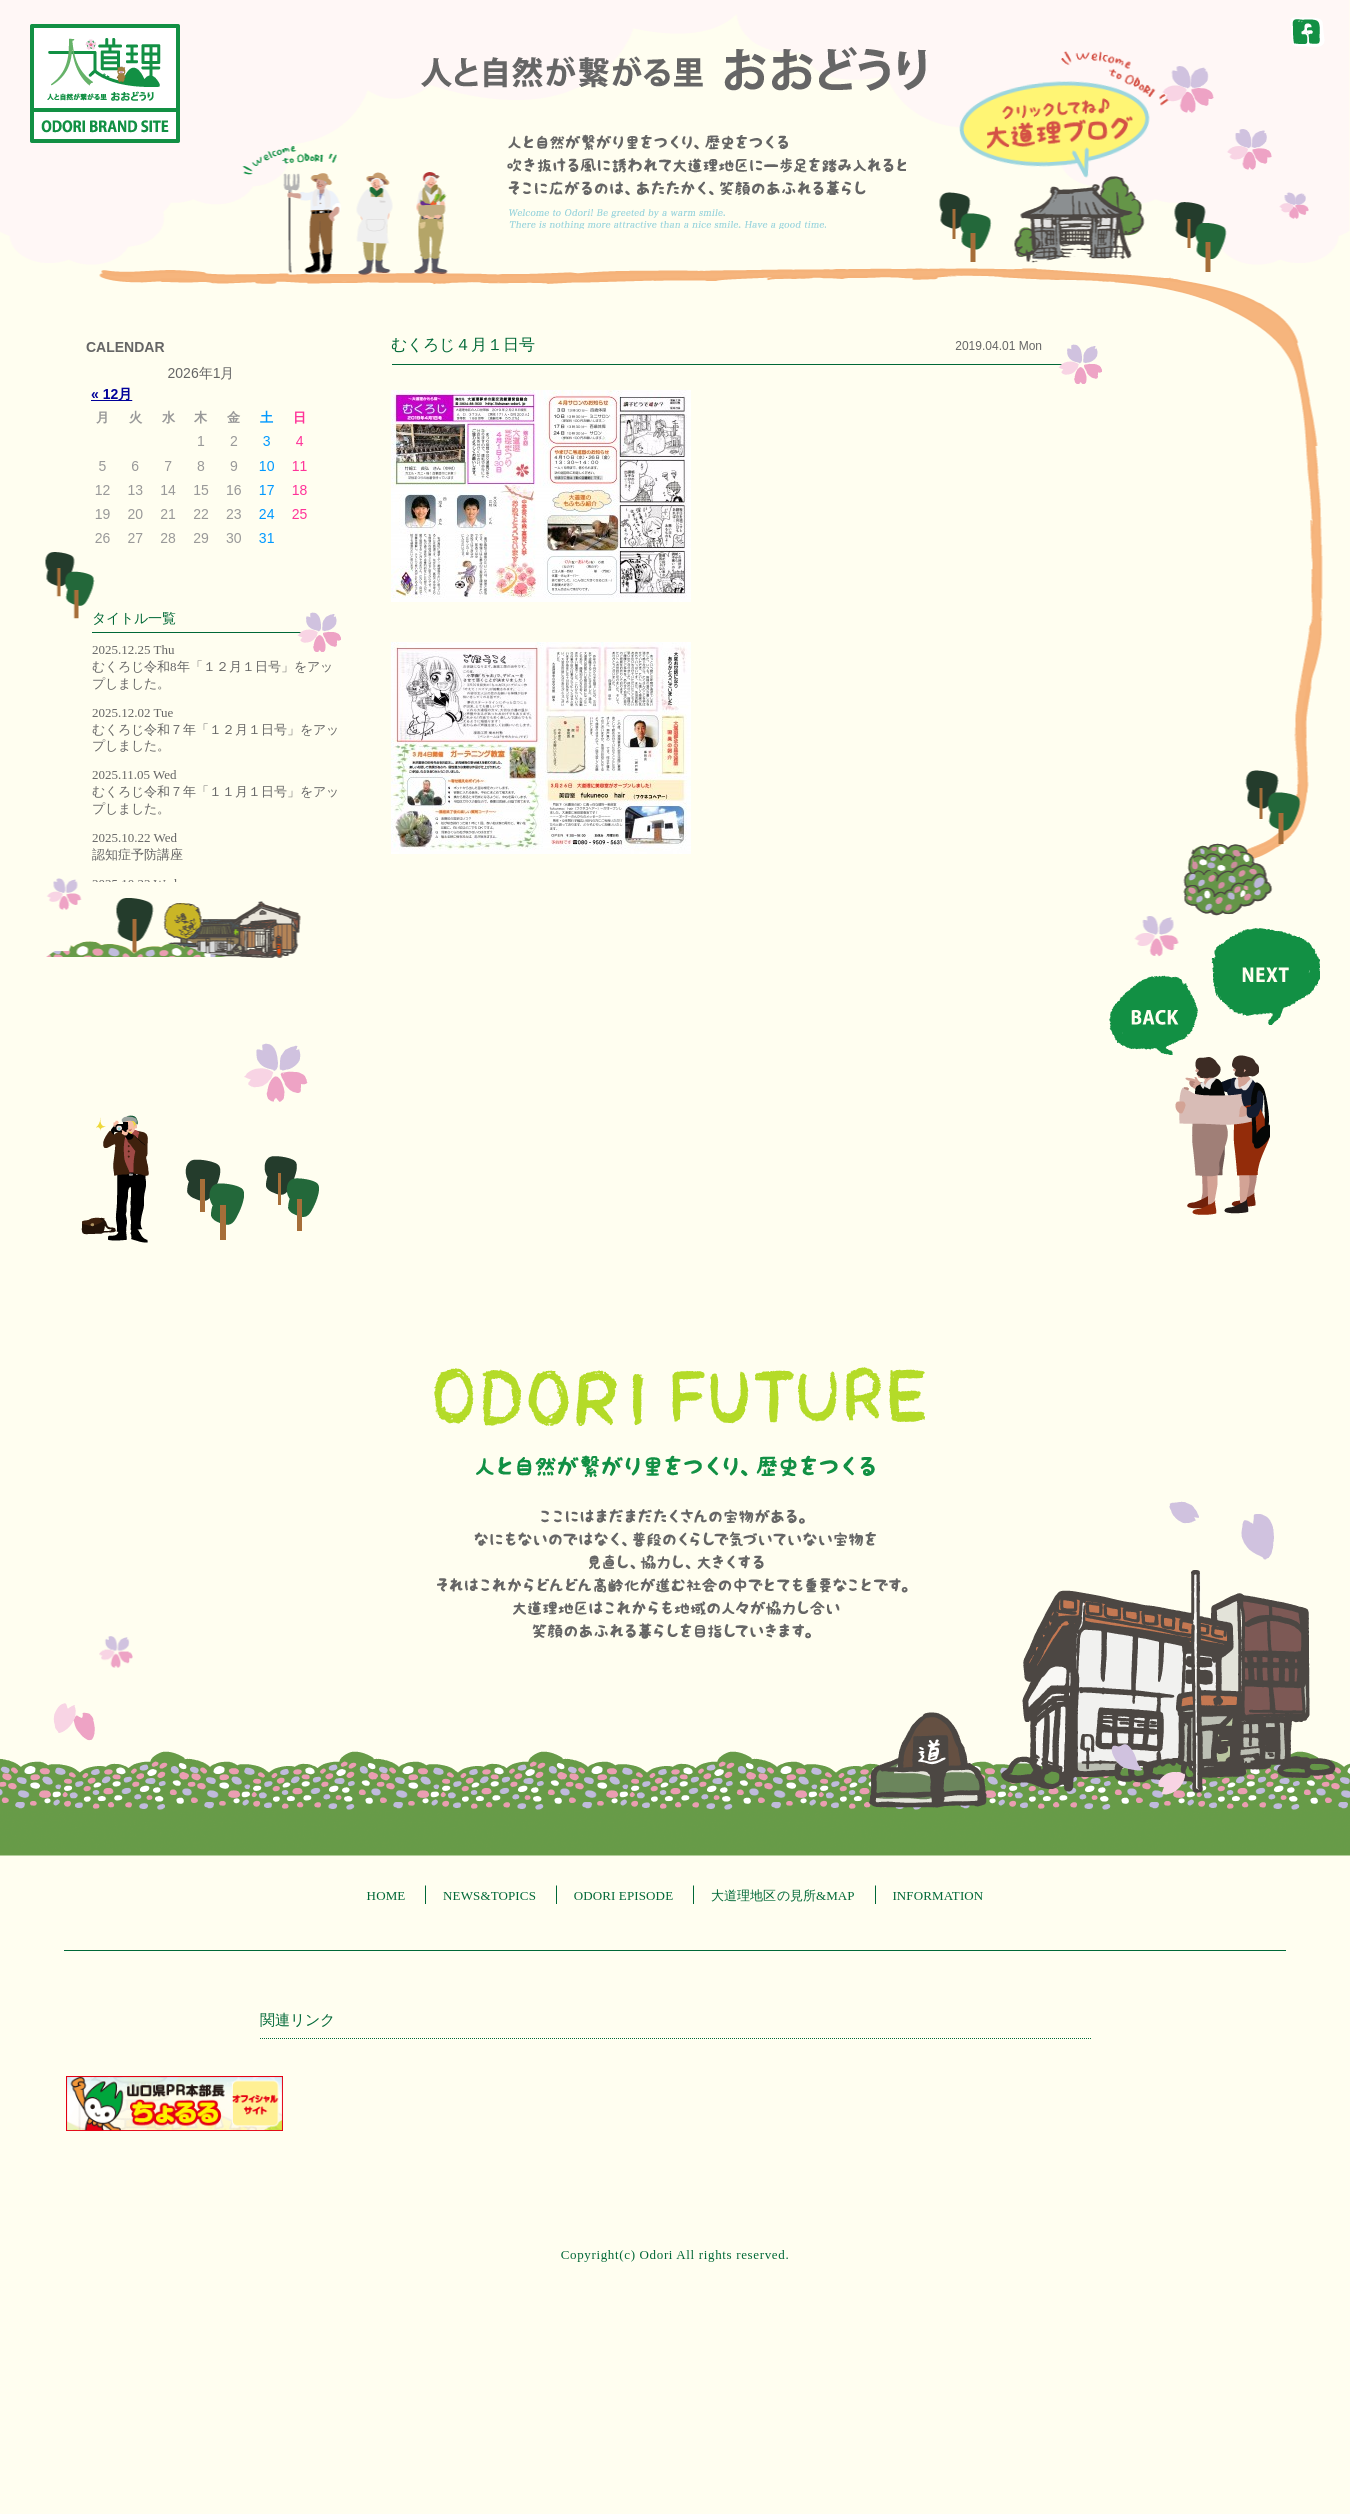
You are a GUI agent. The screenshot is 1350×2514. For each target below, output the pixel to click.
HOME (386, 1895)
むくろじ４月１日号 (463, 344)
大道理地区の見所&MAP (783, 1895)
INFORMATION (937, 1895)
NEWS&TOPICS (489, 1895)
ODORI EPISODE (624, 1895)
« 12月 (111, 394)
